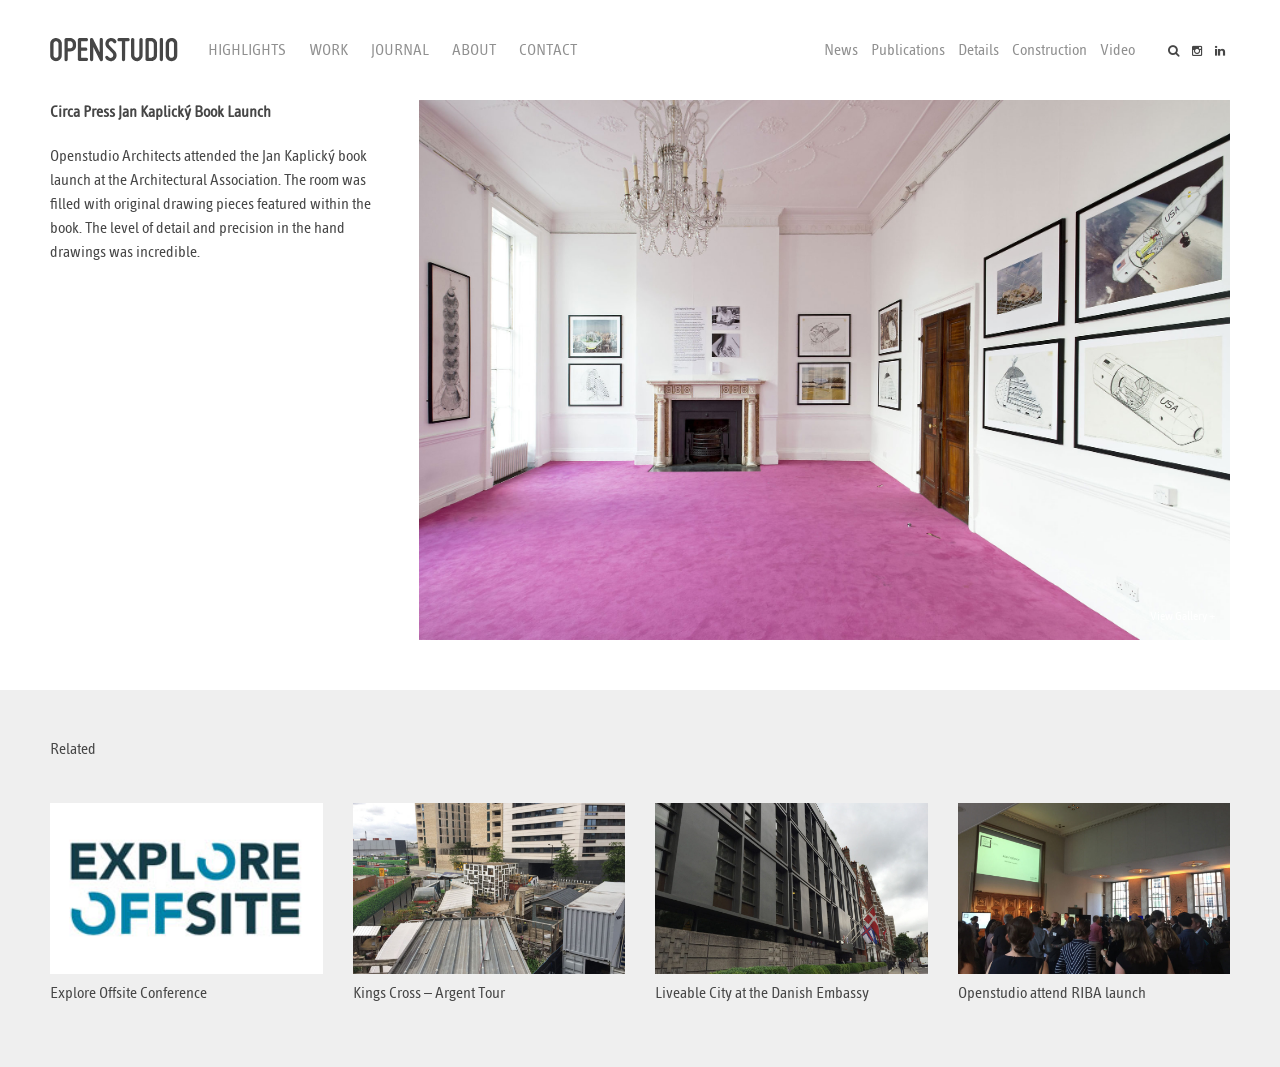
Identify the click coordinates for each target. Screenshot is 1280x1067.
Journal (400, 50)
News (841, 50)
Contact (548, 50)
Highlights (247, 50)
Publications (908, 50)
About (474, 50)
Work (328, 50)
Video (1117, 50)
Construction (1049, 50)
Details (978, 50)
